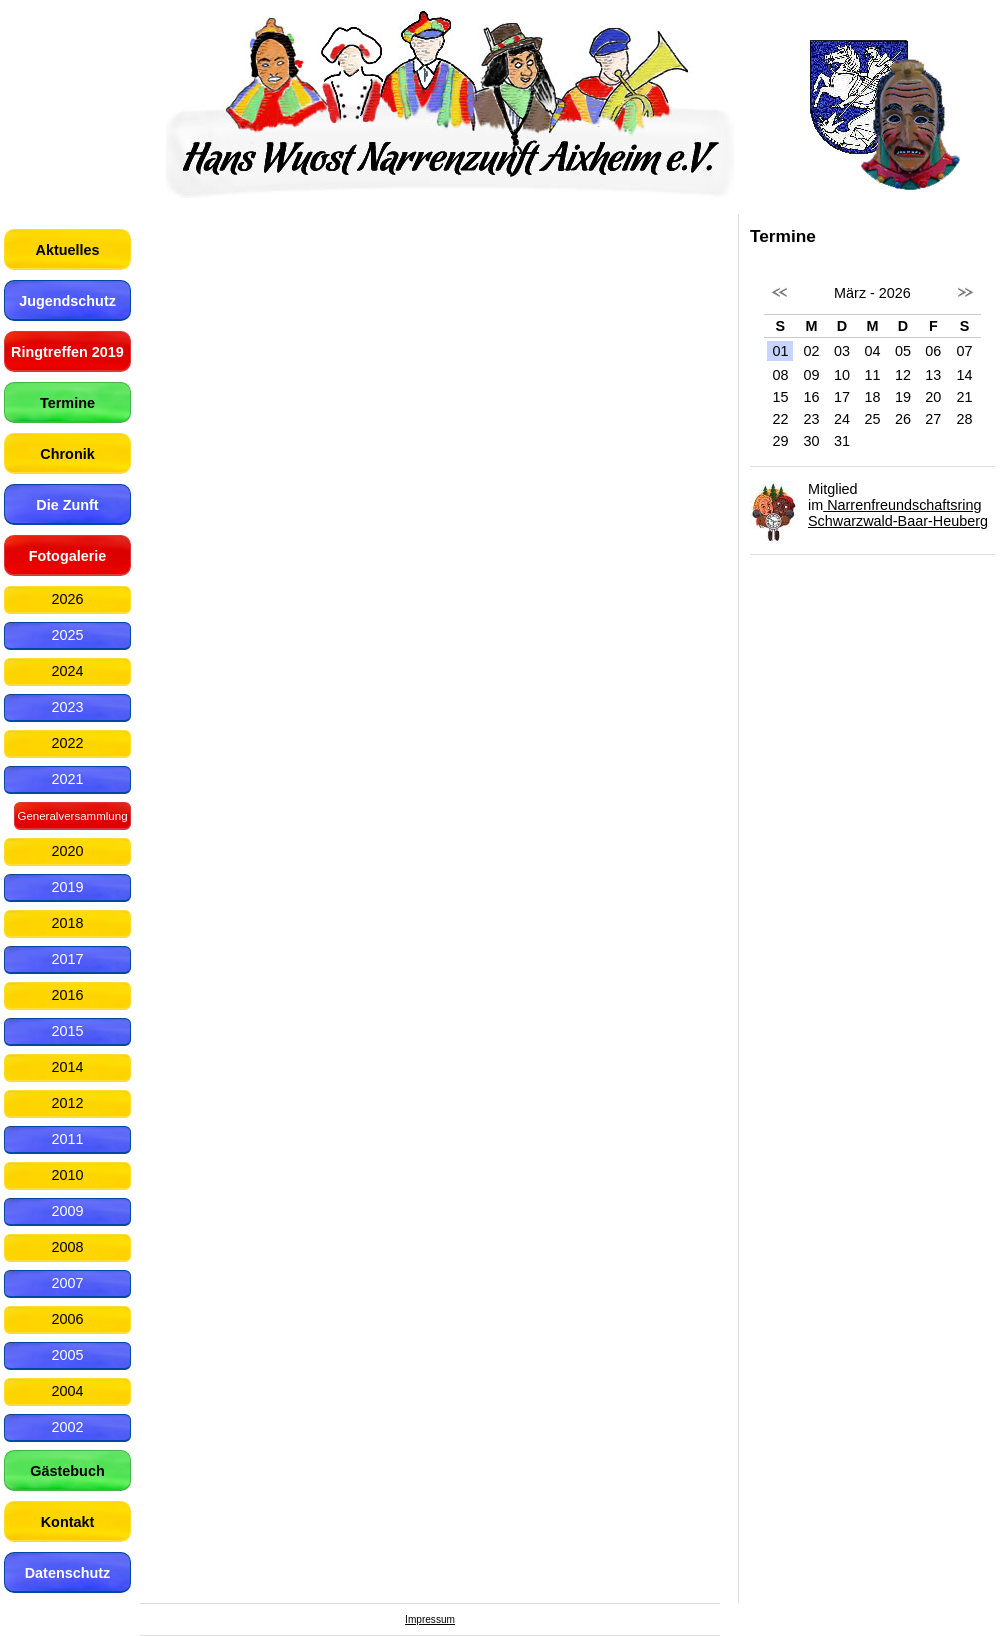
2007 (67, 1283)
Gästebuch (67, 1471)
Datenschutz (68, 1573)
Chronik (67, 454)
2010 (67, 1175)
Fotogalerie (68, 556)
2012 (67, 1103)
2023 (67, 707)
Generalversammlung (72, 816)
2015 (67, 1031)
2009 (67, 1211)
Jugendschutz (67, 301)
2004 (67, 1391)
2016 (67, 995)
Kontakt (68, 1522)
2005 (67, 1355)
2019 (67, 887)
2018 (67, 923)
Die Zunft (67, 505)
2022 (67, 743)
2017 (67, 959)
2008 (67, 1247)
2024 (67, 671)
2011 (67, 1139)
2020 (67, 851)
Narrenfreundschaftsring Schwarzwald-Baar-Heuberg (898, 513)
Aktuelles (68, 250)
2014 (67, 1067)
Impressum (430, 1619)
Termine (67, 403)
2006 (67, 1319)
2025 (67, 635)
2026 (67, 599)
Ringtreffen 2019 (67, 352)
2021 (67, 779)
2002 (67, 1427)
